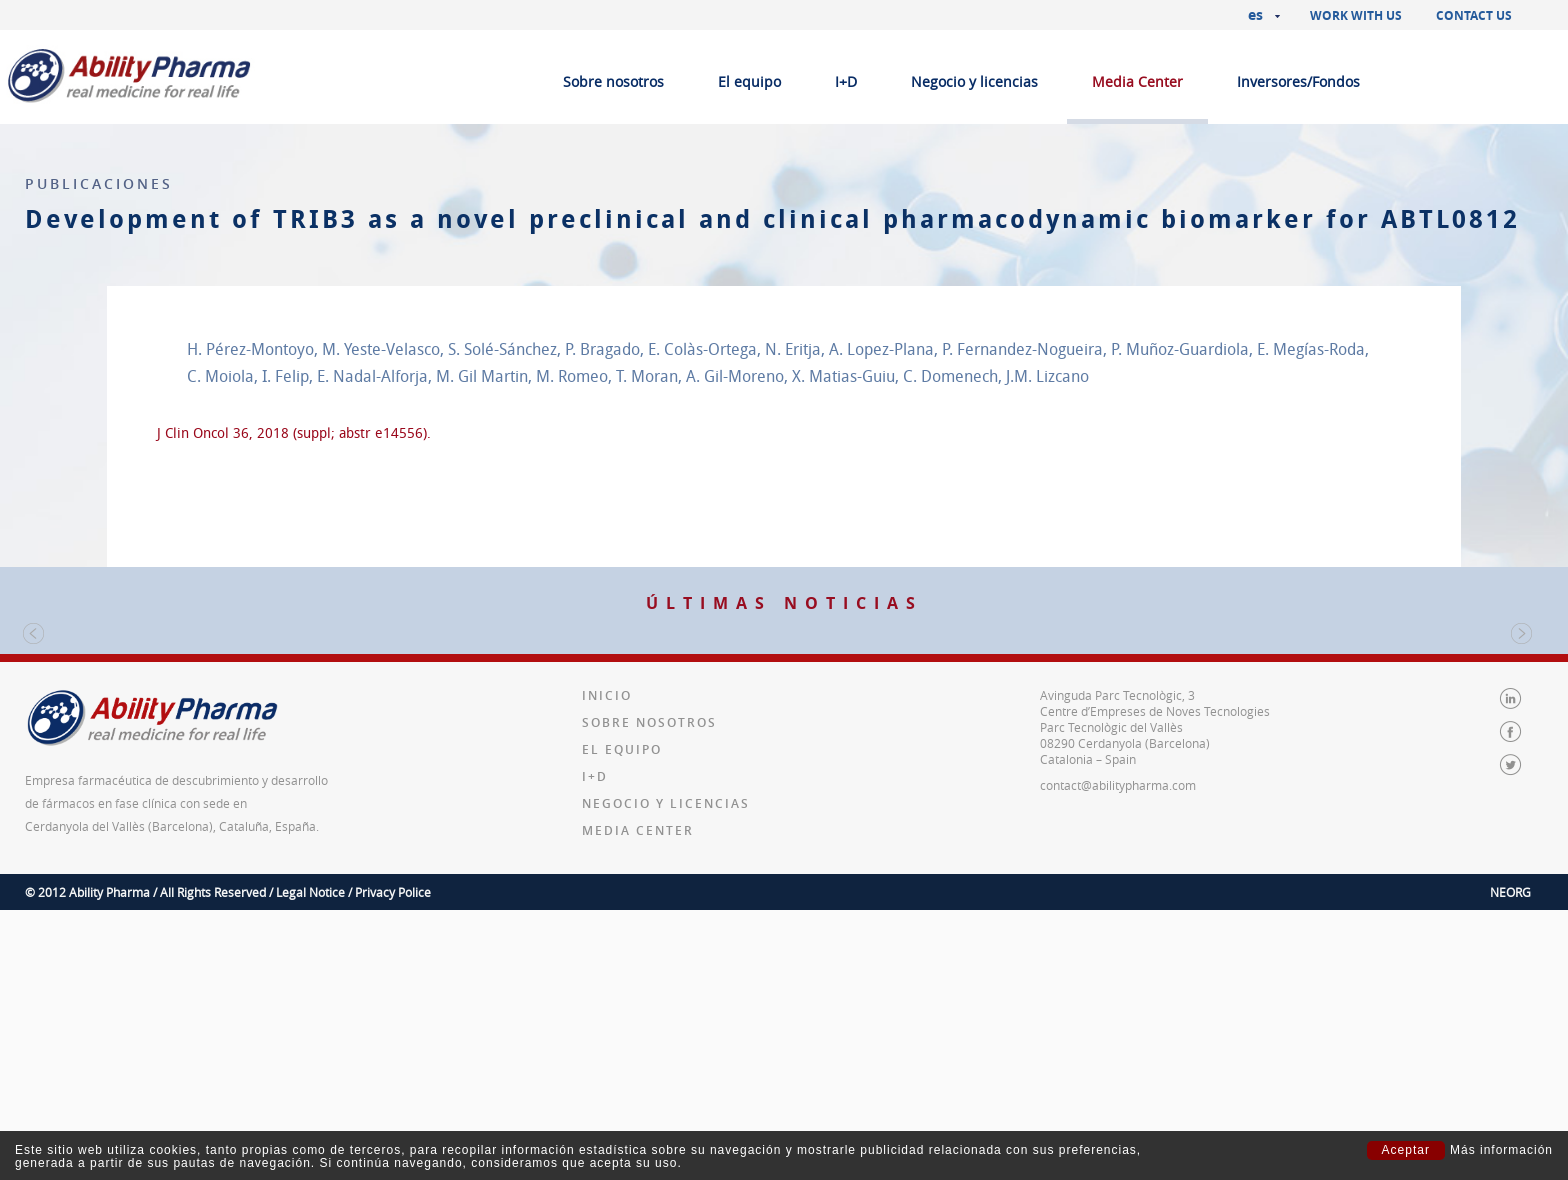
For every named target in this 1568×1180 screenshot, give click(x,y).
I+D (846, 81)
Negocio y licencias (974, 81)
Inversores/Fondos (1298, 81)
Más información (1501, 1150)
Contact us (1474, 15)
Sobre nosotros (613, 81)
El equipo (749, 81)
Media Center (1137, 81)
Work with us (1356, 15)
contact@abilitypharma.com (1118, 1030)
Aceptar (1406, 1150)
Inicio (607, 940)
